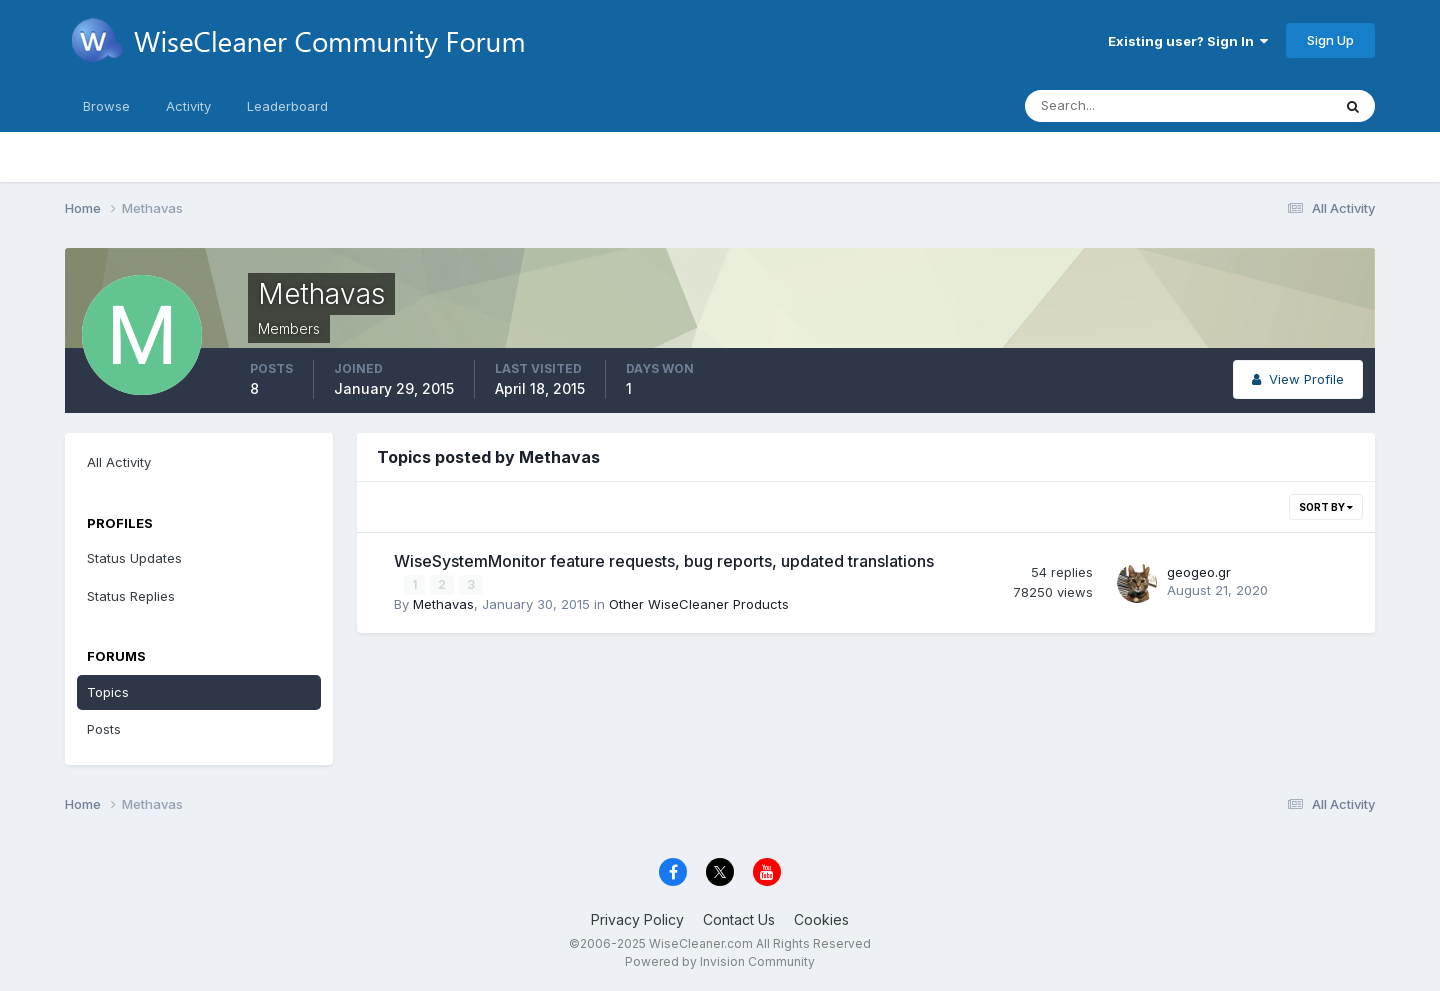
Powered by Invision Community (720, 961)
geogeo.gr (1199, 572)
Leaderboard (287, 106)
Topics (108, 692)
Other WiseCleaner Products (699, 604)
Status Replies (131, 596)
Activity (188, 106)
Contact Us (739, 919)
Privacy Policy (637, 919)
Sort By (1326, 507)
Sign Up (1330, 40)
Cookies (821, 919)
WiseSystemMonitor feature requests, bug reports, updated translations (664, 561)
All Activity (119, 462)
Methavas (443, 604)
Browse (106, 106)
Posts (104, 729)
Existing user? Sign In (1188, 41)
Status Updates (134, 558)
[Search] (1113, 106)
